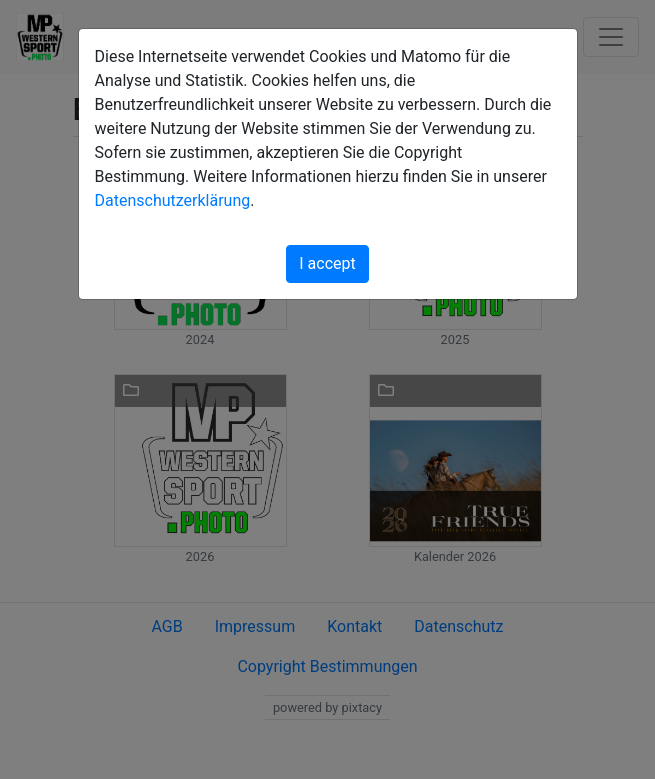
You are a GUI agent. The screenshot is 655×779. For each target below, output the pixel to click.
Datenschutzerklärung (173, 200)
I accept (327, 263)
